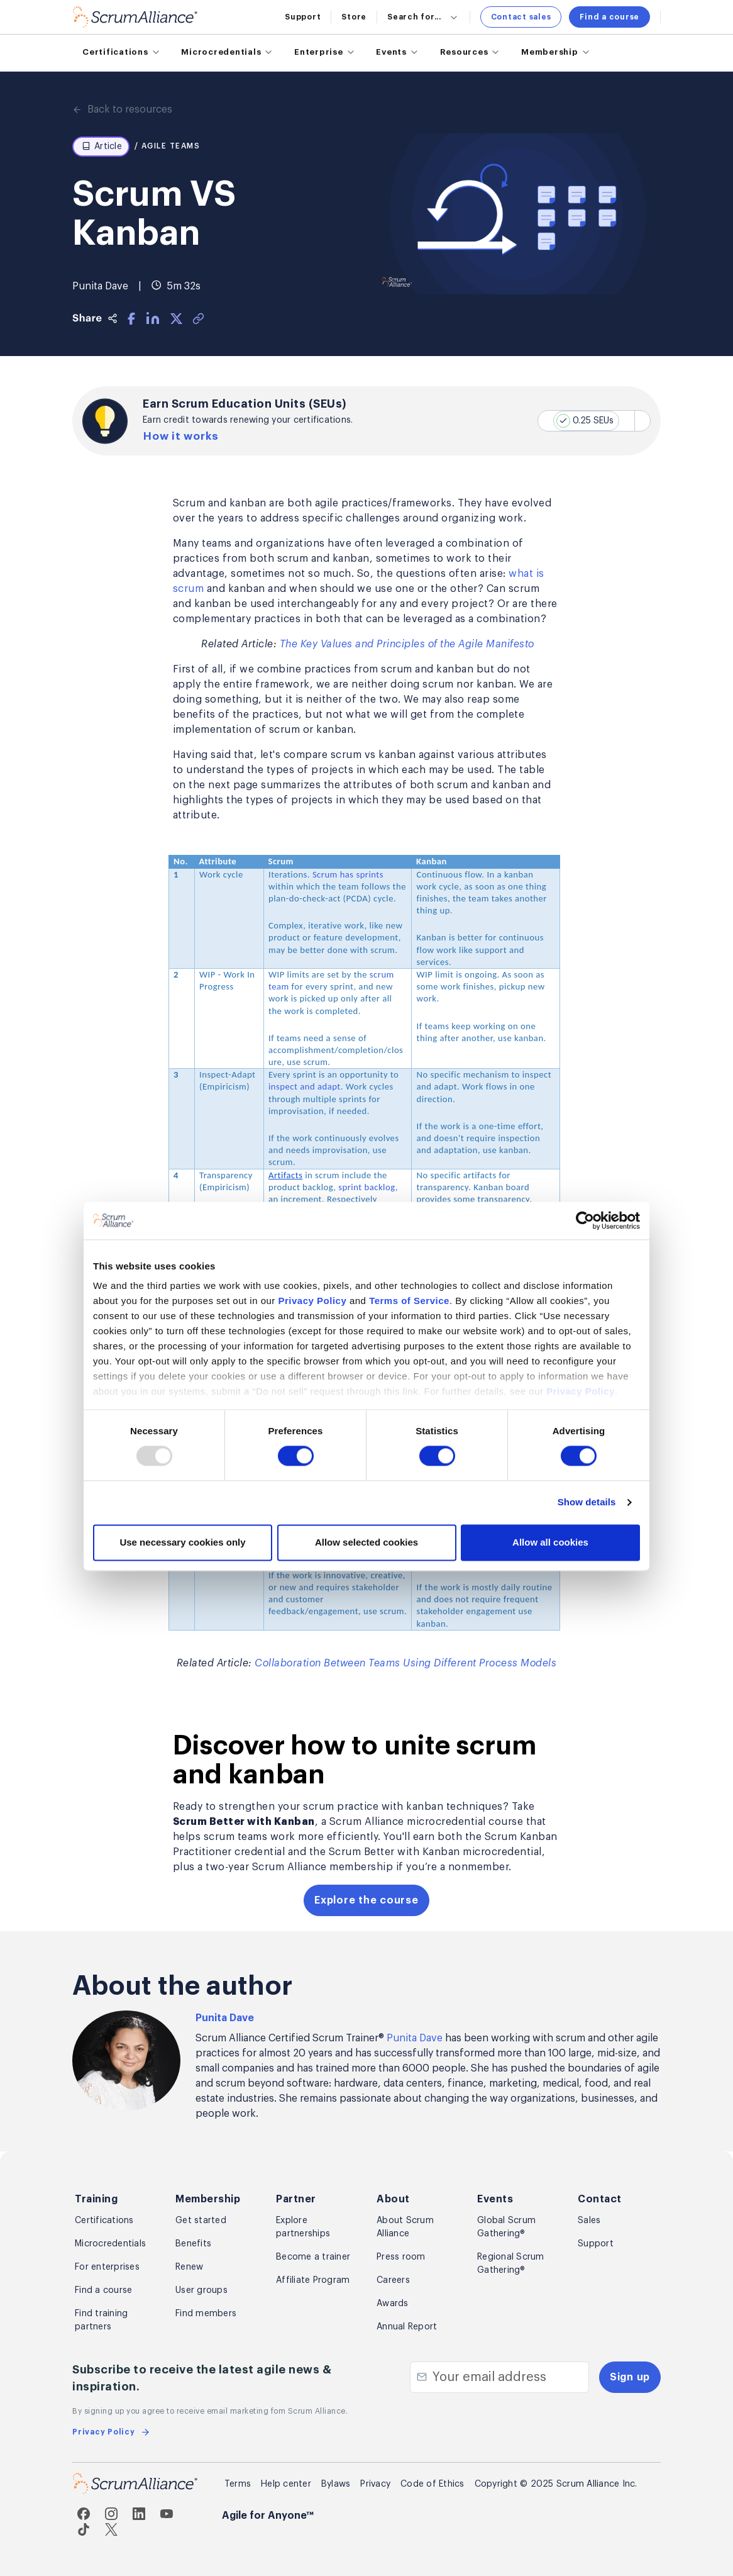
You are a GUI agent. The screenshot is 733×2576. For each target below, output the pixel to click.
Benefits (193, 2243)
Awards (393, 2303)
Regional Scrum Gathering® (510, 2264)
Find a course (609, 17)
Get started (200, 2220)
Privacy (375, 2484)
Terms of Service (409, 1202)
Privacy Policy (312, 1202)
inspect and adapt (304, 1087)
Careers (393, 2280)
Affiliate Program (313, 2280)
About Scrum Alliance (405, 2227)
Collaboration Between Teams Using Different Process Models (405, 1663)
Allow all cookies (550, 1444)
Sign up (630, 2377)
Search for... (423, 17)
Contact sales (521, 17)
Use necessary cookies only (182, 1444)
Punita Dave (225, 2018)
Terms (237, 2484)
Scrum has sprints (347, 874)
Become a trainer (313, 2257)
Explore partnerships (303, 2227)
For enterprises (107, 2267)
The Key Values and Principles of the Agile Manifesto (407, 645)
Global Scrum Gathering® (506, 2227)
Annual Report (407, 2326)
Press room (401, 2257)
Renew (189, 2267)
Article (101, 147)
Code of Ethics (432, 2484)
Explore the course (366, 1900)
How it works (182, 436)
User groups (201, 2290)
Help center (286, 2484)
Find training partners (101, 2320)
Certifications (104, 2220)
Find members (205, 2313)
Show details (587, 1404)
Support (303, 17)
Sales (589, 2220)
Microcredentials (110, 2243)
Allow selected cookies (366, 1444)
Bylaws (336, 2484)
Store (353, 17)
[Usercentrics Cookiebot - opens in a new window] (585, 1122)
